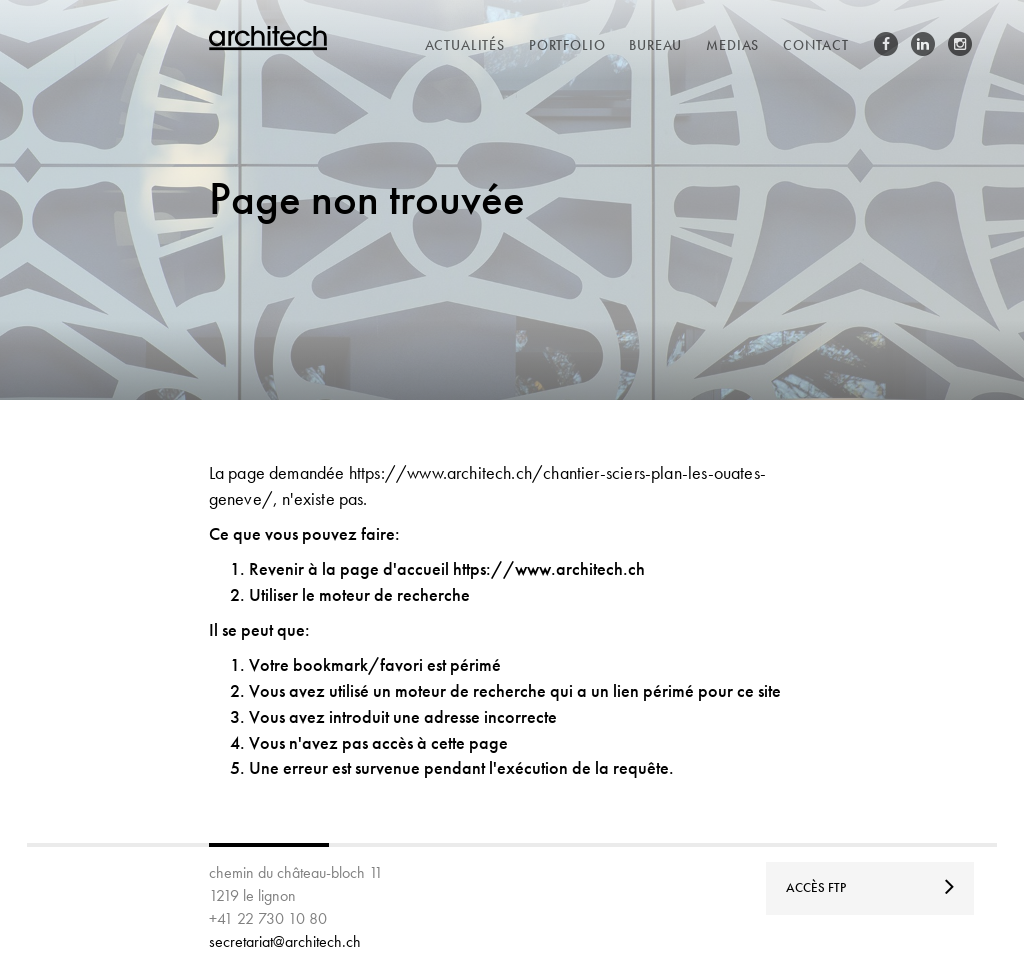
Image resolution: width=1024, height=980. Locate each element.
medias (732, 45)
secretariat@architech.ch (285, 941)
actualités (465, 45)
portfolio (567, 45)
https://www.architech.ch (549, 568)
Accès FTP (870, 886)
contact (816, 45)
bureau (655, 45)
